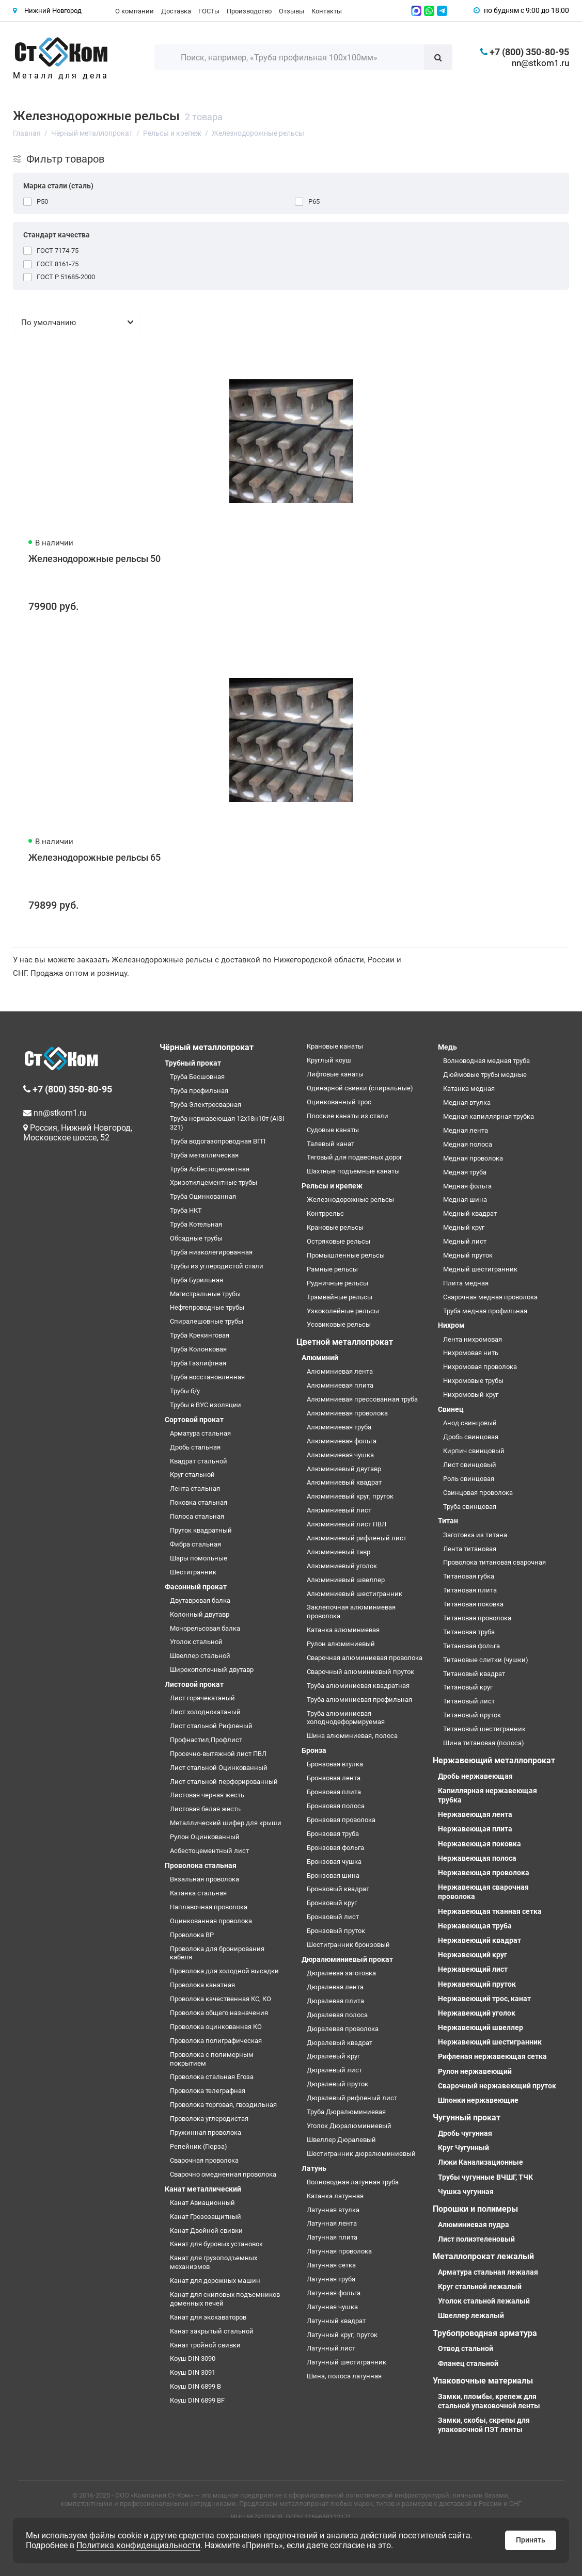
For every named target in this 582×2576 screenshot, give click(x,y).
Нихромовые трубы (473, 1380)
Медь (447, 1047)
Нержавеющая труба (475, 1926)
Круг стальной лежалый (480, 2286)
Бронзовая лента (333, 1778)
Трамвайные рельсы (339, 1297)
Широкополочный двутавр (212, 1669)
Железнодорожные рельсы (350, 1199)
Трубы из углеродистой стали (216, 1266)
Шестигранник (193, 1572)
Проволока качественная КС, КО (220, 1999)
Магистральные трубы (205, 1294)
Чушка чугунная (466, 2191)
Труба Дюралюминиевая (346, 2112)
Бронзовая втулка (335, 1764)
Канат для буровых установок (216, 2244)
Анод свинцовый (470, 1423)
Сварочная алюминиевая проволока (364, 1658)
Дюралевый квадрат (339, 2043)
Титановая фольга (471, 1646)
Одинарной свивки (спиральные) (360, 1088)
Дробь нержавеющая (475, 1776)
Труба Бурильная (196, 1280)
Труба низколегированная (211, 1252)
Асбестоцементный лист (209, 1851)
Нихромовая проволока (480, 1367)
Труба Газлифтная (198, 1363)
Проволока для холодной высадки (224, 1971)
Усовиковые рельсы (339, 1324)
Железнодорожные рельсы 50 (94, 558)
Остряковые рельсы (338, 1241)
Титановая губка (468, 1576)
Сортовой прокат (194, 1419)
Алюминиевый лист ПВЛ (346, 1524)
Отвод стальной (465, 2348)
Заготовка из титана (475, 1535)
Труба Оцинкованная (203, 1196)
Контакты (326, 11)
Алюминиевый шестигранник (354, 1594)
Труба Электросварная (205, 1104)
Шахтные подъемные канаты (353, 1171)
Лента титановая (469, 1549)
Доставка (176, 11)
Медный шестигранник (480, 1269)
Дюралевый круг (333, 2056)
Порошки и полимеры (475, 2209)
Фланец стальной (468, 2363)
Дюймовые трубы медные (485, 1074)
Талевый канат (330, 1144)
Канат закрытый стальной (212, 2331)
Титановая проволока (477, 1618)
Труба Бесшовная (197, 1077)
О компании (134, 11)
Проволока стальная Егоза (212, 2077)
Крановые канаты (335, 1046)
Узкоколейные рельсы (343, 1311)
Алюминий (320, 1358)
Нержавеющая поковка (479, 1844)
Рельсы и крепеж (332, 1186)
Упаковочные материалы (483, 2381)
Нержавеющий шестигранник (490, 2042)
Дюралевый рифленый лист (352, 2098)
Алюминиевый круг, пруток (350, 1496)
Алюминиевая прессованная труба (362, 1399)
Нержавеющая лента (475, 1814)
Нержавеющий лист (473, 1969)
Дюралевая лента (335, 1987)
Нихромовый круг (470, 1394)
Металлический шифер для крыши (225, 1823)
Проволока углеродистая (209, 2118)
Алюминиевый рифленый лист (356, 1538)
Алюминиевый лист (339, 1510)
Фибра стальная (195, 1544)
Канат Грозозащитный (205, 2216)
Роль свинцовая (468, 1479)
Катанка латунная (335, 2196)
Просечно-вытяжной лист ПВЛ (218, 1754)
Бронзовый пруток (336, 1931)
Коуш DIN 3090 (192, 2358)
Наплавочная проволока (208, 1907)
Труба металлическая (204, 1155)
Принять (530, 2540)
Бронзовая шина (333, 1875)
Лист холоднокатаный (205, 1712)
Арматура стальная (200, 1433)
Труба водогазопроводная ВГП (217, 1141)
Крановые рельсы (335, 1227)
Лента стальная (195, 1488)
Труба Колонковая (198, 1349)
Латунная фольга (333, 2293)
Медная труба (464, 1172)
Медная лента (465, 1130)
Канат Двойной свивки (206, 2230)
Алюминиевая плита (340, 1385)
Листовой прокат (194, 1684)
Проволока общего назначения (219, 2013)
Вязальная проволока (204, 1879)
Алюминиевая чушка (340, 1455)
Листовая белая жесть (205, 1809)
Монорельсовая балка (205, 1628)
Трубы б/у (185, 1391)
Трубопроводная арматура (485, 2333)
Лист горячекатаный (202, 1698)
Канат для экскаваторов (208, 2317)
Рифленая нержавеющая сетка (492, 2056)
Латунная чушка (332, 2307)
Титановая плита (470, 1590)
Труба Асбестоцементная (209, 1169)
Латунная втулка (333, 2210)
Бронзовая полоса (336, 1806)
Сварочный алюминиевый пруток (360, 1672)
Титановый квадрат (474, 1674)
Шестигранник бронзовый (348, 1945)
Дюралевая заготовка (341, 1973)
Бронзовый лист (333, 1917)
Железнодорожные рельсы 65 (94, 857)
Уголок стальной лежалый (484, 2301)
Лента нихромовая (472, 1339)
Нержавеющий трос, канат (484, 1998)
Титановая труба (469, 1632)
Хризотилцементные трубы (213, 1182)
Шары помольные (198, 1558)
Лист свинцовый (469, 1465)
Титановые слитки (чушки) (485, 1660)
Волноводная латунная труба (353, 2182)
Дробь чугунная (465, 2133)
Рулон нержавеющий (475, 2071)
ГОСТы (208, 11)
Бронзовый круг (332, 1903)
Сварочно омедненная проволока (223, 2174)
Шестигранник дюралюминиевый (361, 2154)
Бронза (314, 1750)
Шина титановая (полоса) (483, 1743)
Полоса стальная (197, 1516)
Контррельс (325, 1213)
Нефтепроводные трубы (207, 1307)
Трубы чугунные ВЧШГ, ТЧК (485, 2177)
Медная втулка (467, 1102)
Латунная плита (332, 2237)
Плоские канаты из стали (347, 1116)
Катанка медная (469, 1088)
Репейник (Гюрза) (198, 2146)
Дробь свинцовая (470, 1437)
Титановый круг (468, 1687)
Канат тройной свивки (205, 2345)
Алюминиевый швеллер (346, 1580)
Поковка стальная (198, 1502)
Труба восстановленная (207, 1377)
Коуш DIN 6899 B (195, 2386)
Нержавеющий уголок (476, 2013)
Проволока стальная (201, 1865)
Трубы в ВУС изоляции (205, 1405)
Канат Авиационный (202, 2203)
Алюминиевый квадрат (344, 1482)
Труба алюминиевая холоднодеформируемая (346, 1718)
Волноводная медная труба (486, 1061)
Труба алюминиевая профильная (359, 1699)
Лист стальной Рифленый (211, 1726)
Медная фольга (467, 1186)
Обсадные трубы (196, 1238)
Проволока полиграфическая (216, 2040)
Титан (448, 1521)
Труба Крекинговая (199, 1335)
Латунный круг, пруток (342, 2335)
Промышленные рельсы (346, 1255)
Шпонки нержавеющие (478, 2100)
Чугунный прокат (466, 2117)
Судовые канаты (333, 1130)
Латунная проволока (339, 2251)
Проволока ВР (192, 1935)
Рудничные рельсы (337, 1283)
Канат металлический (203, 2189)
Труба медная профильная (485, 1311)
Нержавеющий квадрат (479, 1940)
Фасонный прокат (196, 1587)
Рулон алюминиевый (341, 1644)
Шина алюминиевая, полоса (352, 1736)
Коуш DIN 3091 (192, 2372)
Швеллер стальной (200, 1656)
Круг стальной (192, 1474)
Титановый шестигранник (484, 1729)
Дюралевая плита (335, 2001)
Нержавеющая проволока (483, 1873)
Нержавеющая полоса (477, 1858)
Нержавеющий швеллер (480, 2027)
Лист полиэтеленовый (476, 2239)
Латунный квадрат (336, 2321)
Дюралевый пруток (337, 2084)
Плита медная (466, 1283)
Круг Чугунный (463, 2148)
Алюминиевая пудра (473, 2224)
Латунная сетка (331, 2265)
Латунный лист (331, 2348)
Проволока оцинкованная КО (216, 2027)
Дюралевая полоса (337, 2015)
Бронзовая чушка (334, 1861)
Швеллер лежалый (471, 2315)
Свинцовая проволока (478, 1492)
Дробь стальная (195, 1447)
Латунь (314, 2168)
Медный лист (464, 1241)
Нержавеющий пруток (477, 1984)
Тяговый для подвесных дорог (354, 1157)
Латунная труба (331, 2279)
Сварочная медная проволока (490, 1297)
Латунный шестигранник (346, 2362)
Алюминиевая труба (339, 1427)
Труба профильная (199, 1090)
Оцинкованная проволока (211, 1921)
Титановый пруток (472, 1715)
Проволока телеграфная (207, 2091)
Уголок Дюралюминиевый (349, 2126)
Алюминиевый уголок (342, 1566)
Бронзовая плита (334, 1792)
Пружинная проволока (205, 2132)
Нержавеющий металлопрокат (494, 1760)
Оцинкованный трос (339, 1102)
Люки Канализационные (480, 2162)
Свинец (451, 1409)
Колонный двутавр (199, 1614)
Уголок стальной (196, 1642)
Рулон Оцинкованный (205, 1837)
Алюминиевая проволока (347, 1413)
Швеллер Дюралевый (341, 2140)
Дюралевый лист (334, 2070)
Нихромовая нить (470, 1353)
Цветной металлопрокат (344, 1342)
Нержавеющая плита (475, 1829)
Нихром (451, 1325)
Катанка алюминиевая (343, 1630)
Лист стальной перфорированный (224, 1781)
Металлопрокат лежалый (483, 2256)
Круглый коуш (329, 1060)
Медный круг (463, 1227)
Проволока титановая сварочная (494, 1562)
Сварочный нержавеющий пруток (497, 2086)
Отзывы (291, 11)
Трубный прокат (193, 1063)
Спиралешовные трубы (206, 1321)
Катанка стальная (198, 1893)
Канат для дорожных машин (215, 2280)
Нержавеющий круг (472, 1955)
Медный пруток (468, 1255)
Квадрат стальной (198, 1461)
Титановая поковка (473, 1604)
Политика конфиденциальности (138, 2545)
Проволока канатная (202, 1985)
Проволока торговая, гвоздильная (223, 2104)
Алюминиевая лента (340, 1371)
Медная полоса (467, 1144)
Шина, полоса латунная (344, 2376)
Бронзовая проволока (341, 1820)
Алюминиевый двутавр (344, 1469)
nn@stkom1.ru (540, 63)
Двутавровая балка (200, 1600)
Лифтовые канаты (335, 1074)
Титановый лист (469, 1701)
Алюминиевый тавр (338, 1552)
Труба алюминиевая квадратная (358, 1685)
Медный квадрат (470, 1213)
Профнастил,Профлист (206, 1740)
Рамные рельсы (332, 1269)
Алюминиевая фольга (341, 1441)
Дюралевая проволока (343, 2029)
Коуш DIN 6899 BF (197, 2400)
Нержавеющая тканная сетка (490, 1911)
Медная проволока (473, 1158)
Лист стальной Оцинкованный (219, 1768)
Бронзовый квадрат (338, 1889)
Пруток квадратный (201, 1530)
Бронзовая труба (333, 1834)
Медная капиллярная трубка (488, 1116)
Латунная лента (332, 2223)
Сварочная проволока (204, 2160)
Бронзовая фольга (335, 1848)
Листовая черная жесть (207, 1795)
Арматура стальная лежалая (488, 2272)
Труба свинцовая (469, 1506)
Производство (249, 11)
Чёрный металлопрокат (207, 1047)
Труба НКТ (186, 1210)
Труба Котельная (196, 1224)
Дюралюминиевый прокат (347, 1959)
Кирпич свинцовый (474, 1451)
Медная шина (465, 1199)
